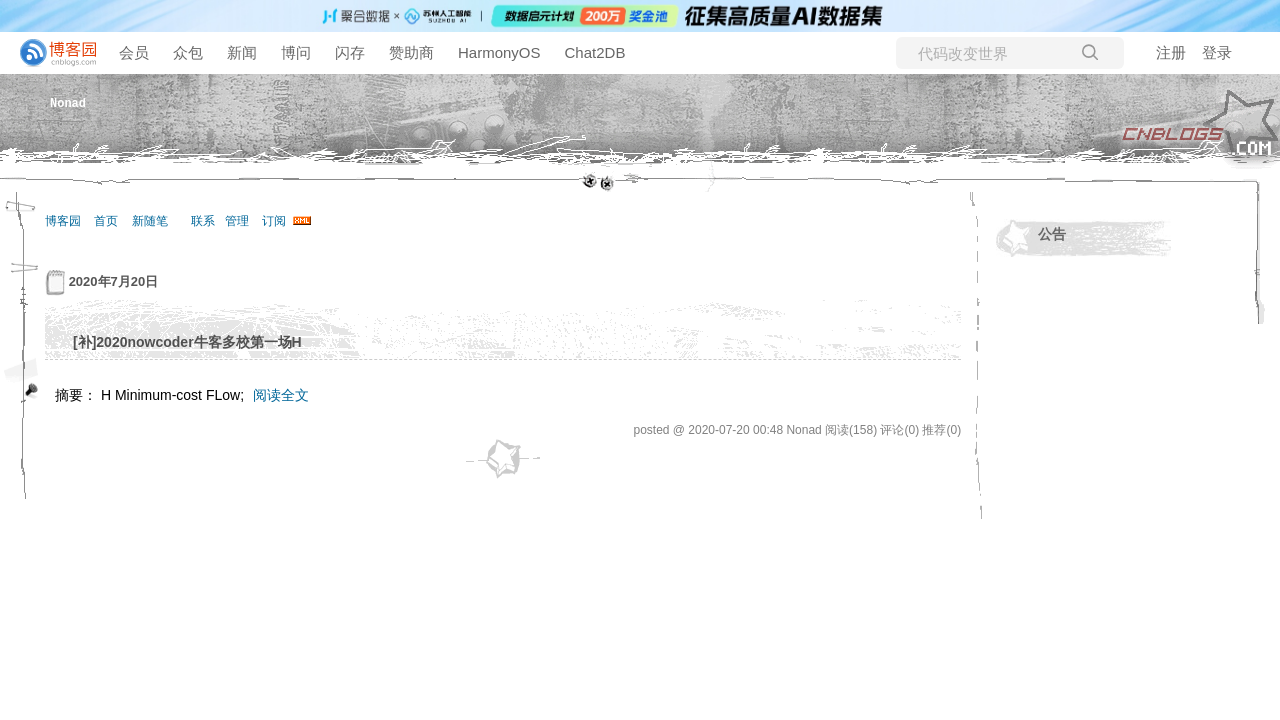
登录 (1217, 52)
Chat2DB (595, 52)
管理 (237, 221)
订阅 (274, 221)
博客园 (63, 221)
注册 (1171, 52)
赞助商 (411, 52)
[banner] (50, 53)
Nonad (68, 102)
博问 (296, 52)
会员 (134, 52)
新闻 (242, 52)
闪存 (350, 52)
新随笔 (150, 221)
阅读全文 (281, 395)
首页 (106, 221)
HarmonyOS (499, 52)
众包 (188, 52)
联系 (203, 221)
